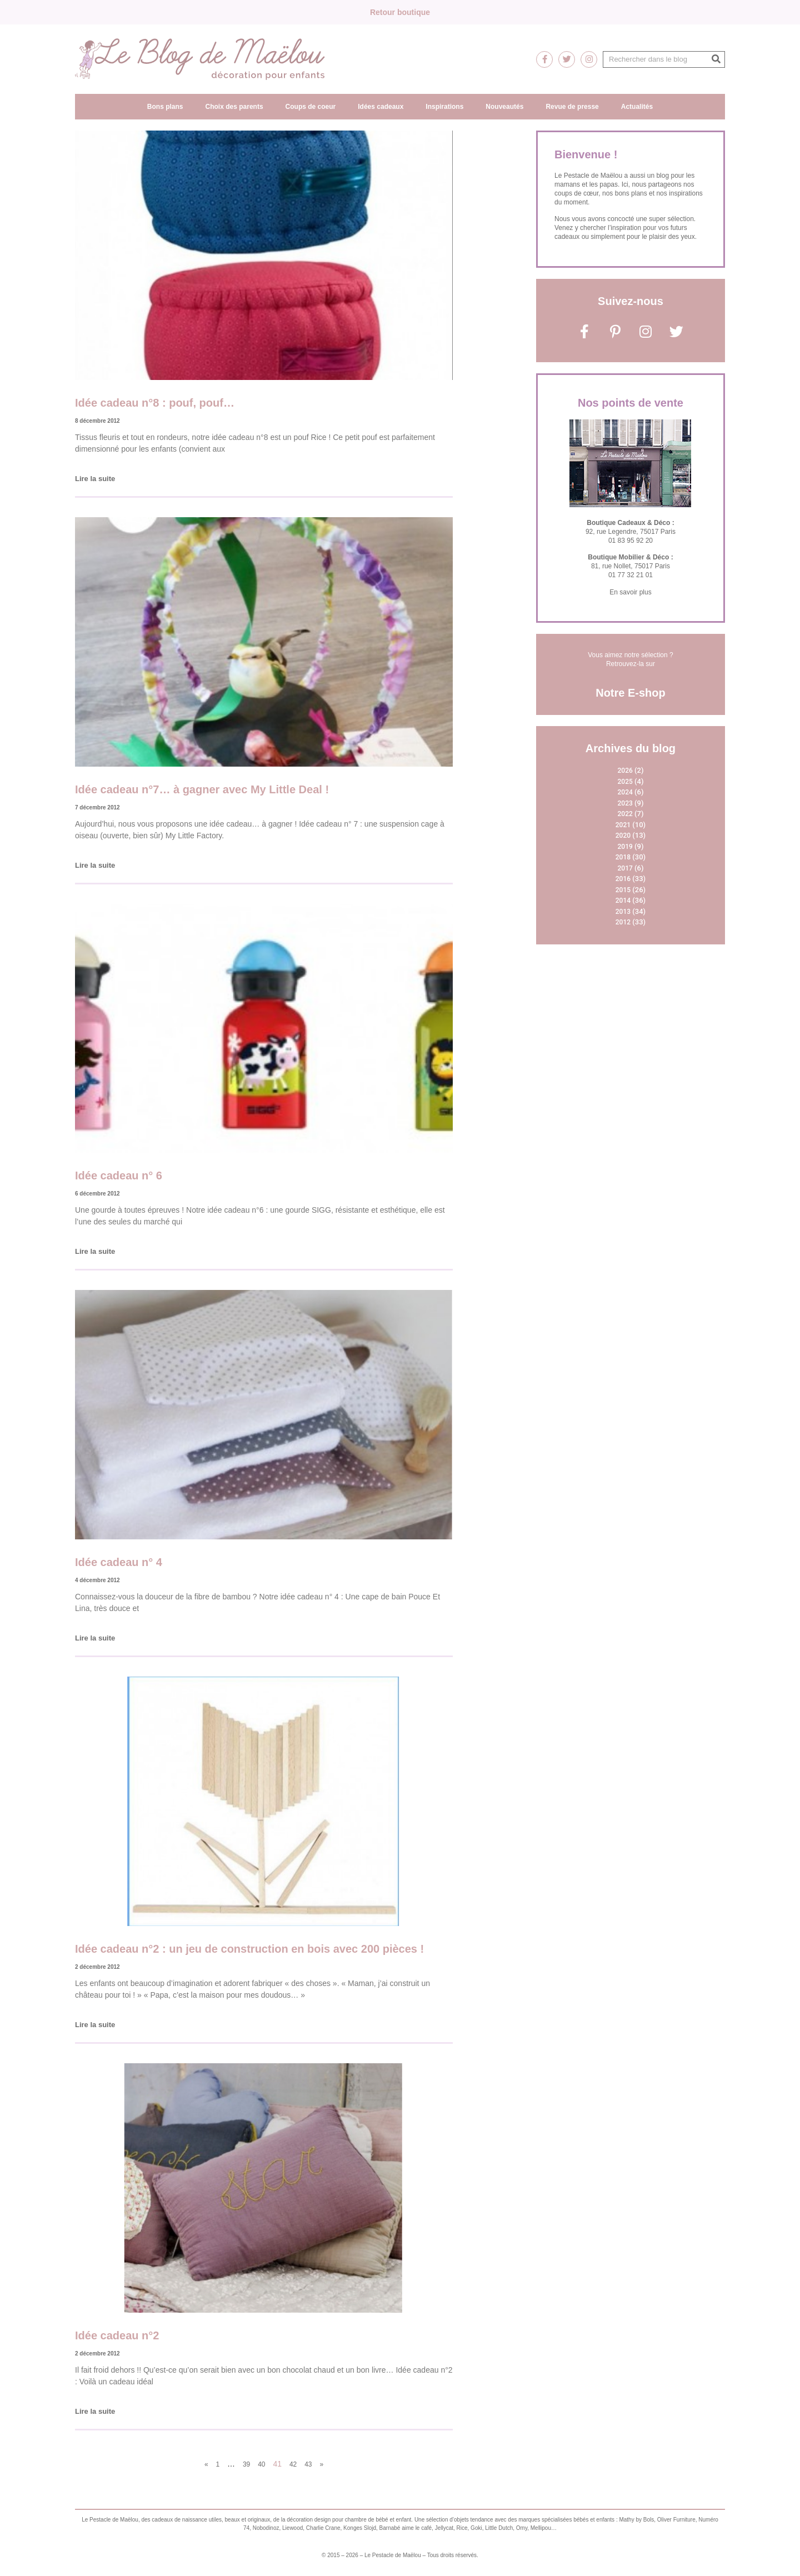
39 (246, 2464)
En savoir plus (630, 592)
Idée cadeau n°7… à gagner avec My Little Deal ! (202, 789)
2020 (623, 835)
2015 (623, 890)
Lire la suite (95, 478)
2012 (623, 922)
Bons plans (165, 107)
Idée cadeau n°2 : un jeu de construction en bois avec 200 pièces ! (249, 1949)
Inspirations (444, 107)
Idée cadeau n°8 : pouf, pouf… (154, 403)
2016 (623, 879)
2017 (625, 868)
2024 (625, 792)
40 (261, 2464)
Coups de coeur (311, 107)
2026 (625, 770)
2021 (623, 825)
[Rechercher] (716, 59)
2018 (623, 857)
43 (308, 2464)
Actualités (637, 107)
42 (293, 2464)
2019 (625, 847)
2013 (623, 912)
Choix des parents (234, 107)
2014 (623, 900)
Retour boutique (400, 12)
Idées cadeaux (380, 107)
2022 (625, 814)
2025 (625, 782)
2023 (625, 803)
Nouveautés (504, 107)
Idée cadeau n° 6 (118, 1175)
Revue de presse (572, 107)
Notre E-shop (631, 693)
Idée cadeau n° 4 (118, 1562)
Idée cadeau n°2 (117, 2335)
